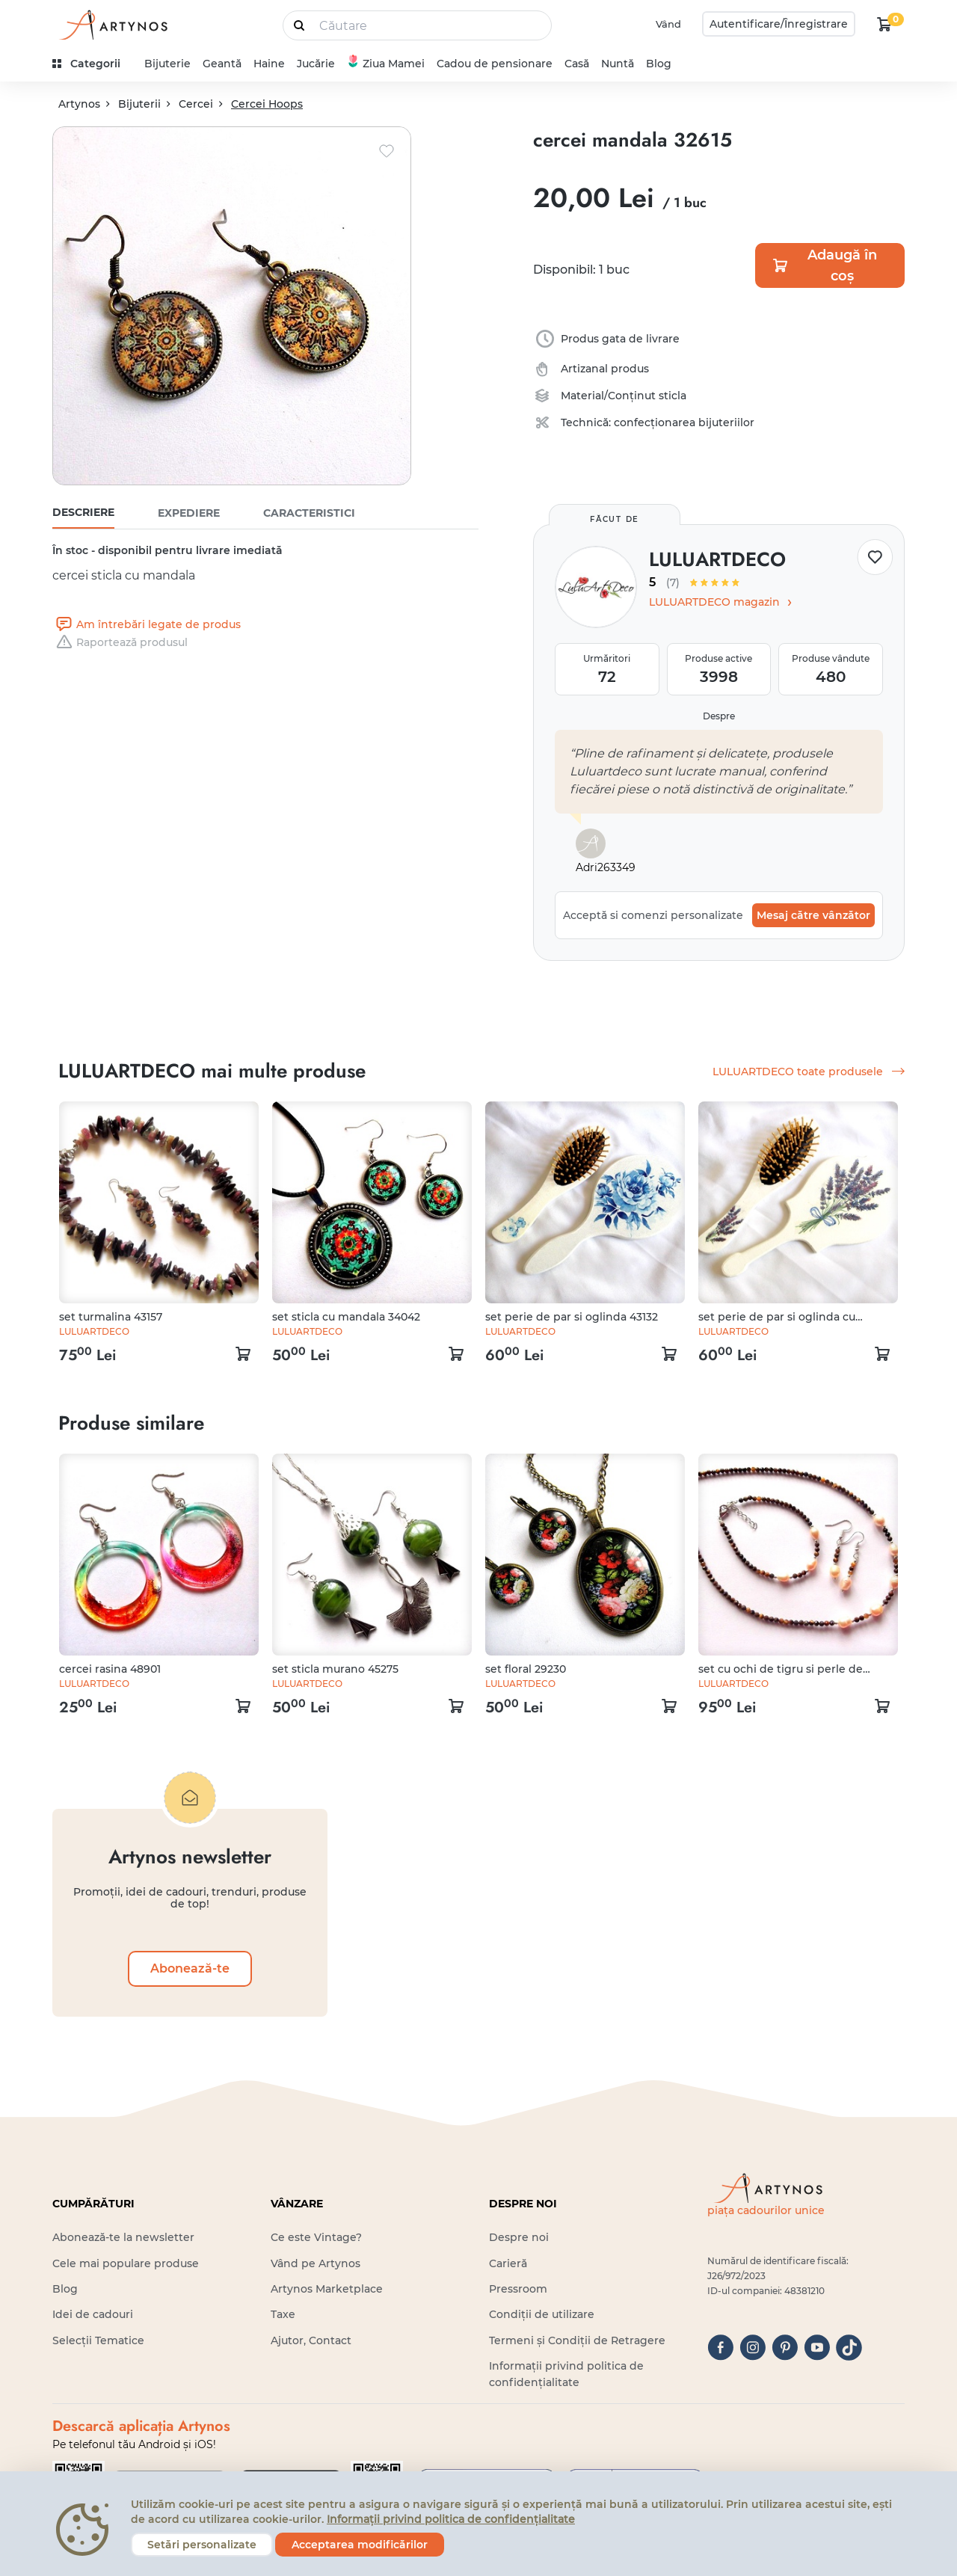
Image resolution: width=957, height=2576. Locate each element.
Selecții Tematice (98, 2340)
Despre (719, 716)
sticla (672, 395)
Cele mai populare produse (125, 2263)
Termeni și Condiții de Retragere (577, 2340)
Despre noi (519, 2237)
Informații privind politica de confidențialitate (451, 2519)
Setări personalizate (201, 2544)
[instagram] (752, 2347)
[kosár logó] (884, 24)
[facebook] (720, 2347)
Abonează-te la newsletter (123, 2237)
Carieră (508, 2263)
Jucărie (316, 63)
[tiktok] (849, 2347)
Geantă (222, 63)
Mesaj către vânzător (813, 915)
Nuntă (617, 63)
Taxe (283, 2314)
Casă (576, 63)
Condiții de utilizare (541, 2314)
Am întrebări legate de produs (146, 624)
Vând (668, 24)
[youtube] (817, 2347)
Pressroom (518, 2289)
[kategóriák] (92, 64)
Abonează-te (190, 1968)
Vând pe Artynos (315, 2263)
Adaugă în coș (824, 265)
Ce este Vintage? (316, 2237)
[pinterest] (785, 2347)
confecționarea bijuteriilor (684, 422)
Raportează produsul (120, 642)
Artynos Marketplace (327, 2289)
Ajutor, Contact (311, 2340)
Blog (658, 63)
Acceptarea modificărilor (360, 2544)
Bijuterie (167, 63)
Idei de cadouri (92, 2314)
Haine (269, 63)
